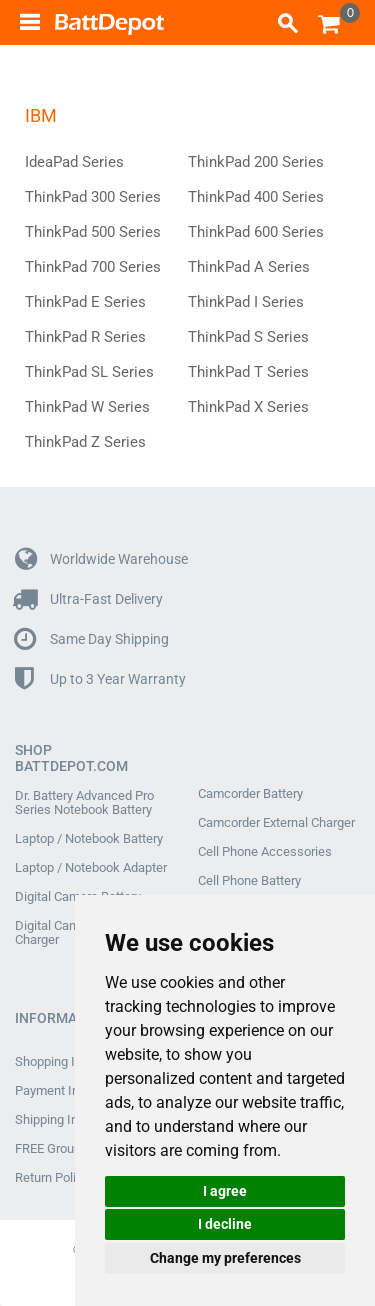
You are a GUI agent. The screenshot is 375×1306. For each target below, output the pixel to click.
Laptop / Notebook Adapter (91, 868)
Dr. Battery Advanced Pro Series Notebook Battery (84, 803)
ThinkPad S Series (248, 337)
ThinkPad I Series (246, 302)
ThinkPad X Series (248, 407)
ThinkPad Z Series (85, 442)
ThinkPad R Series (85, 337)
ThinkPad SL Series (89, 372)
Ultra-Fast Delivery (89, 599)
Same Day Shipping (92, 639)
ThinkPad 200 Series (256, 162)
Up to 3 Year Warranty (100, 679)
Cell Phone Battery (249, 881)
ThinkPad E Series (85, 302)
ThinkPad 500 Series (93, 232)
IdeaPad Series (74, 162)
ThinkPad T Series (248, 372)
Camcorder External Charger (276, 823)
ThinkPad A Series (249, 267)
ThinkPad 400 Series (256, 197)
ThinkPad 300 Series (93, 197)
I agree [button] (225, 1191)
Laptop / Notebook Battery (89, 839)
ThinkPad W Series (87, 407)
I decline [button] (225, 1224)
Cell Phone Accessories (265, 852)
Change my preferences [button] (225, 1258)
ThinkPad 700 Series (93, 267)
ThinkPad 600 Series (256, 232)
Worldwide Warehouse (101, 559)
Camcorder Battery (250, 794)
